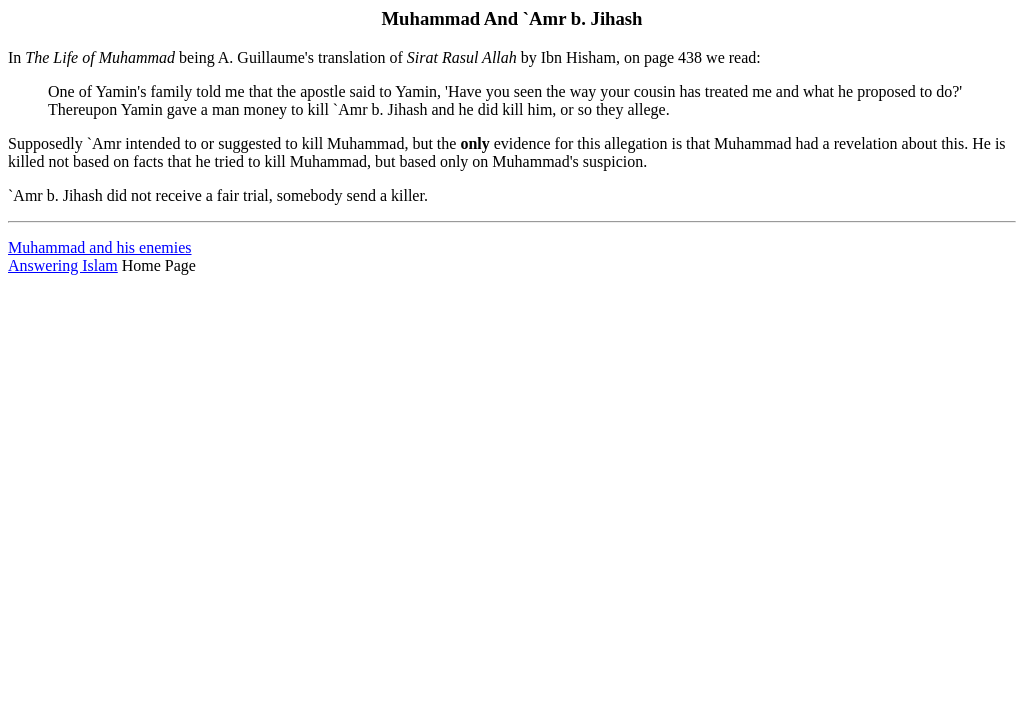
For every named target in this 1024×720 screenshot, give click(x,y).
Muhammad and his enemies (100, 247)
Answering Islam (63, 265)
